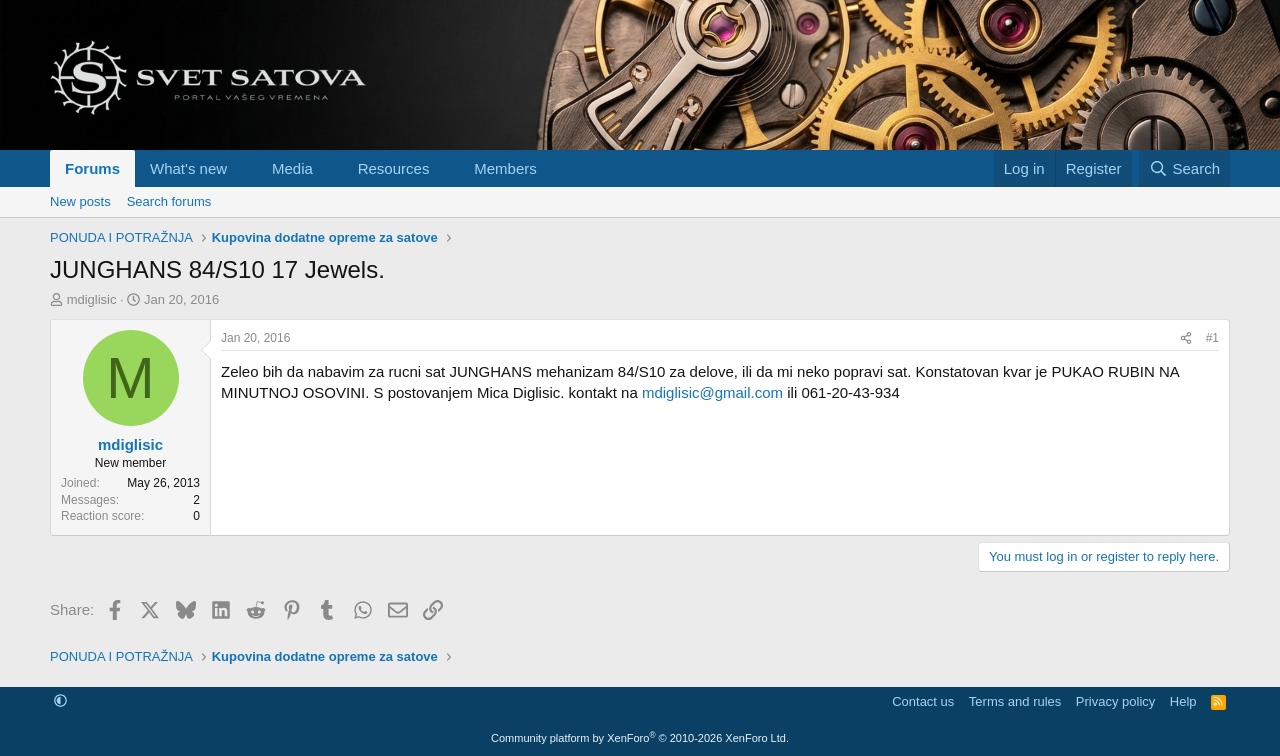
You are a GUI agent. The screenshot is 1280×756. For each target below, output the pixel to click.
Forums (92, 168)
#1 (1212, 338)
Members (505, 168)
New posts (80, 201)
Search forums (169, 201)
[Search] (1184, 168)
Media (292, 168)
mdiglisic (92, 299)
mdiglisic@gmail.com (712, 392)
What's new (188, 168)
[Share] (1186, 338)
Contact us (923, 701)
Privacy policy (1115, 701)
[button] (243, 168)
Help (1183, 701)
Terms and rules (1015, 701)
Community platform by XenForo (640, 738)
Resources (394, 168)
